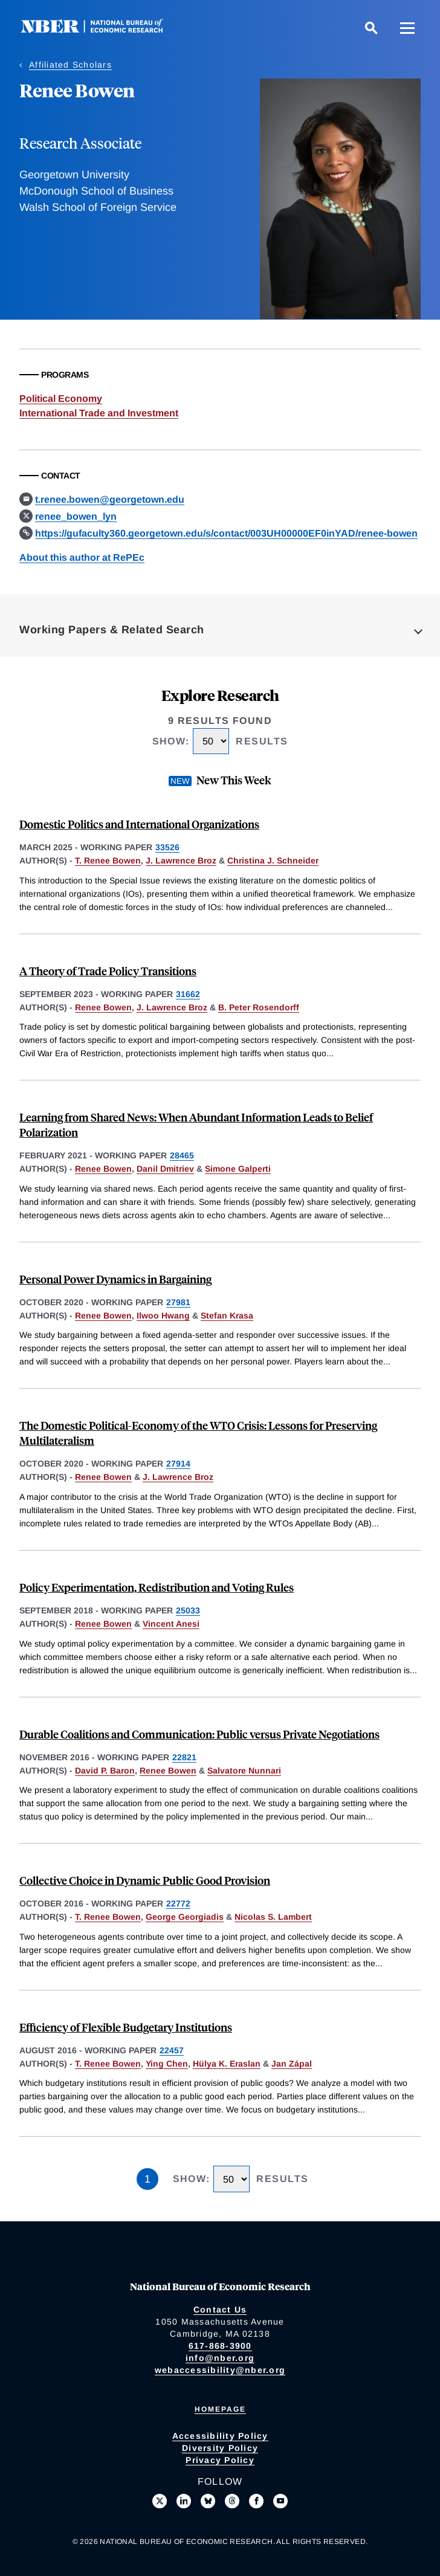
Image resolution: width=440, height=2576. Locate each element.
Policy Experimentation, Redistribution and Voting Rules (156, 1587)
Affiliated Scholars (70, 64)
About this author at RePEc (81, 557)
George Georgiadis (185, 1917)
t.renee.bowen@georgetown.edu (109, 499)
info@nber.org (220, 2358)
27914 (178, 1463)
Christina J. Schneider (273, 860)
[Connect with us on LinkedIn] (183, 2501)
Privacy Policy (220, 2460)
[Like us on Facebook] (256, 2501)
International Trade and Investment (98, 413)
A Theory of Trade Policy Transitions (107, 970)
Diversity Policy (220, 2448)
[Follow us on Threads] (232, 2501)
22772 (178, 1903)
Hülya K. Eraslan (226, 2063)
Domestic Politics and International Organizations (139, 823)
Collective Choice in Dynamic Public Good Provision (144, 1880)
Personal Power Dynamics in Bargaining (115, 1278)
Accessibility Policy (220, 2436)
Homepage (220, 2409)
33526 (167, 847)
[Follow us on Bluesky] (208, 2501)
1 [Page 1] (147, 2179)
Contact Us (220, 2309)
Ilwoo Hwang (163, 1315)
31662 (188, 994)
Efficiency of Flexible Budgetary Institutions (125, 2027)
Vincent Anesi (171, 1624)
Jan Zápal (291, 2063)
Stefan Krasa (227, 1315)
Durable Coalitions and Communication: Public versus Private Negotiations (199, 1734)
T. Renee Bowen (108, 860)
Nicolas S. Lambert (273, 1917)
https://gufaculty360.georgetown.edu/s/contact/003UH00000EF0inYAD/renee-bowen (226, 533)
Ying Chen (167, 2063)
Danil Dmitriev (165, 1168)
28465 (182, 1155)
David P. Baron (105, 1770)
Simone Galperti (238, 1168)
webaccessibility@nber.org (220, 2370)
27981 (178, 1302)
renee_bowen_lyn (76, 516)
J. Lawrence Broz (181, 860)
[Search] (371, 28)
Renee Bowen (103, 1007)
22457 (172, 2050)
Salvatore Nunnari (244, 1770)
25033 (188, 1610)
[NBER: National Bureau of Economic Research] (101, 30)
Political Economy (60, 398)
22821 (184, 1757)
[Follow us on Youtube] (280, 2501)
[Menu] (407, 28)
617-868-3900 (220, 2346)
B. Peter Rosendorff (258, 1007)
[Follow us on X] (159, 2501)
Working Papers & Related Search (111, 630)
